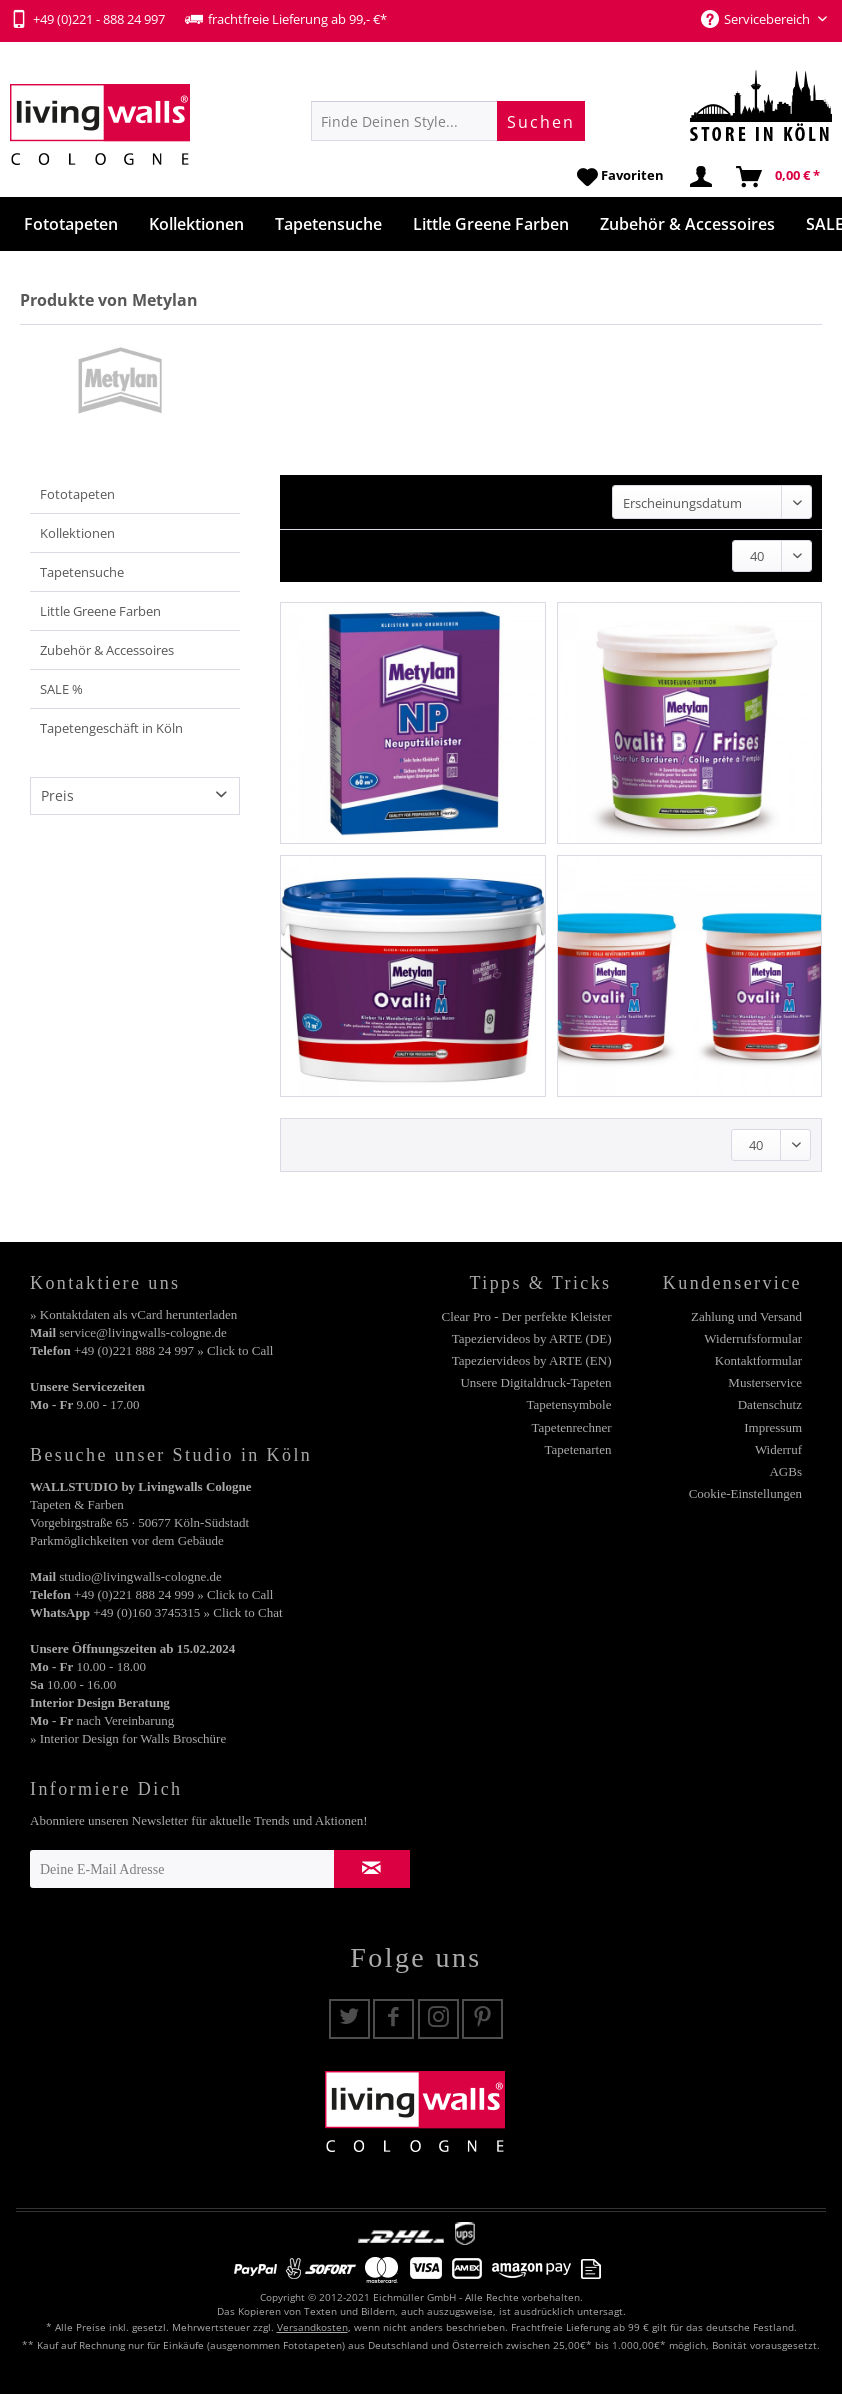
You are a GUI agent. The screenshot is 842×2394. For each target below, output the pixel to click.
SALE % (61, 689)
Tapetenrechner (572, 1427)
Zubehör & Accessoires (107, 650)
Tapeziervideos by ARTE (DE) (532, 1338)
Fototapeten (77, 494)
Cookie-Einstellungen (745, 1493)
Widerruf (778, 1449)
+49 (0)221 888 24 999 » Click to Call (173, 1594)
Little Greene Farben (100, 611)
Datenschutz (770, 1404)
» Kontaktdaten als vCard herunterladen (133, 1314)
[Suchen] (541, 121)
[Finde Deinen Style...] (448, 121)
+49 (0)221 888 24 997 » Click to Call (173, 1350)
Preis (57, 795)
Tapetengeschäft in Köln (111, 728)
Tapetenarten (578, 1449)
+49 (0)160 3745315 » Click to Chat (187, 1612)
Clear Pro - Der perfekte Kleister (526, 1316)
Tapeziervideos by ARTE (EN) (532, 1360)
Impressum (773, 1427)
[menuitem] (448, 121)
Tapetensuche (82, 572)
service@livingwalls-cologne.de (143, 1332)
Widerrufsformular (753, 1338)
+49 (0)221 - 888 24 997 (87, 19)
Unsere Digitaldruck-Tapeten (535, 1382)
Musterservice (765, 1382)
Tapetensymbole (568, 1404)
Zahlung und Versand (746, 1316)
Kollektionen (77, 533)
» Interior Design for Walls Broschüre (128, 1738)
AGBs (785, 1471)
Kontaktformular (758, 1360)
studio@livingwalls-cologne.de (140, 1576)
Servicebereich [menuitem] (757, 19)
